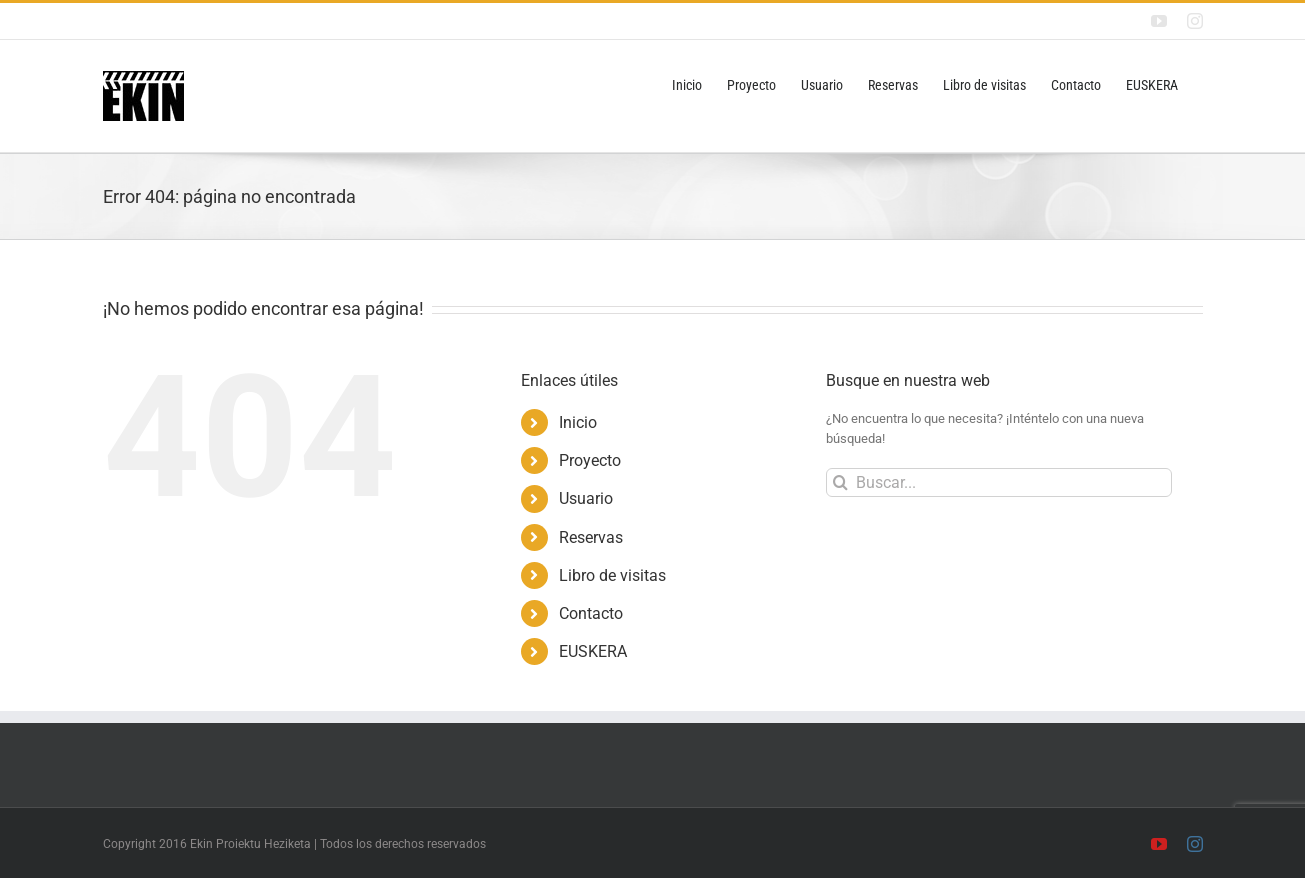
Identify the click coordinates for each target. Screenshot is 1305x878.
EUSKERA (593, 651)
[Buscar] (840, 482)
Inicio (578, 422)
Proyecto (590, 460)
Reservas (591, 537)
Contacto (591, 613)
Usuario (586, 498)
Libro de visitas (612, 575)
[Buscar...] (999, 482)
